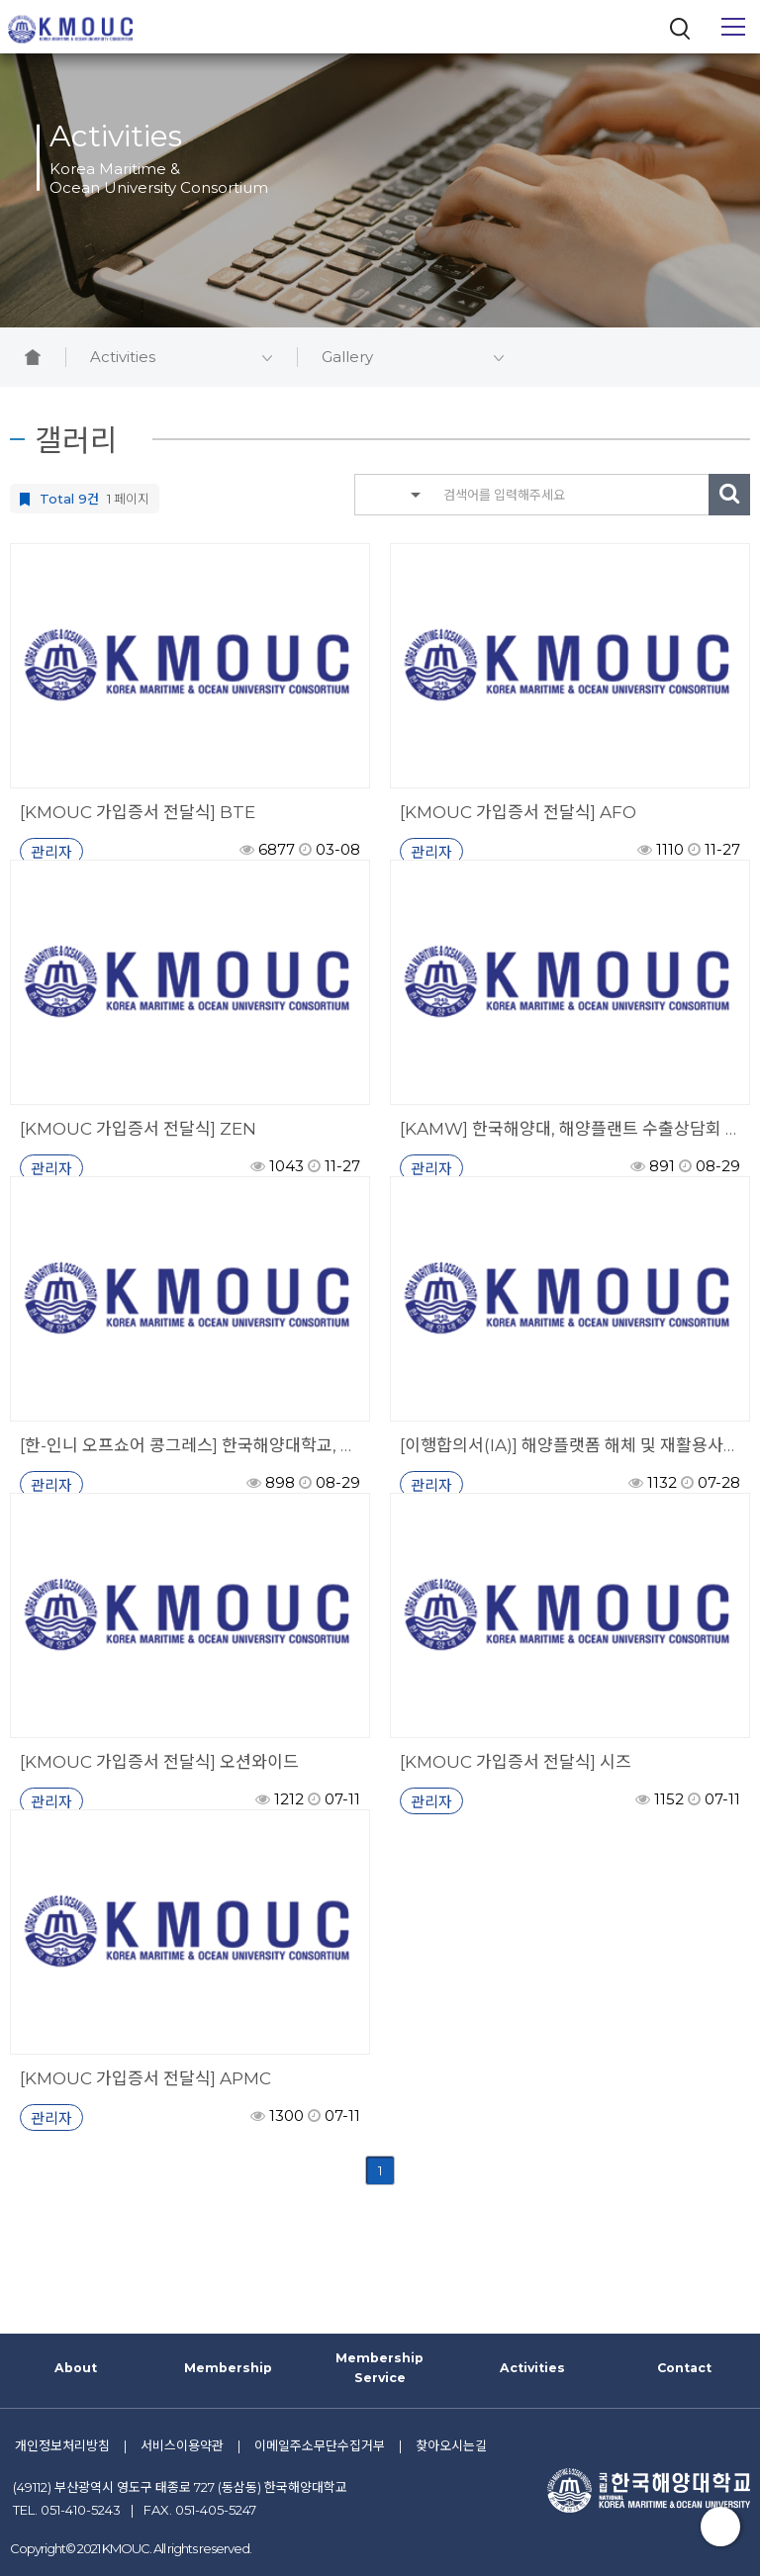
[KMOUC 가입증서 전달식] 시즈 (515, 1762)
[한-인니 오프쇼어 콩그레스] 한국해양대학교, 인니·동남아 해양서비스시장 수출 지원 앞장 (190, 1445)
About (75, 2367)
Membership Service (379, 2367)
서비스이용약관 (182, 2445)
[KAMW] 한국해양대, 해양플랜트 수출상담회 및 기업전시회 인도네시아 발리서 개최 (570, 1129)
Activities (181, 357)
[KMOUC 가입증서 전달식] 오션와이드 (159, 1762)
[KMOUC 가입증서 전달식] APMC (145, 2078)
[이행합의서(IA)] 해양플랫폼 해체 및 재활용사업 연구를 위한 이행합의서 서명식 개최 (570, 1445)
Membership (228, 2367)
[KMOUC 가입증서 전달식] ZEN (138, 1129)
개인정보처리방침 (62, 2445)
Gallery (413, 357)
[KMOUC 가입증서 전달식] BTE (137, 812)
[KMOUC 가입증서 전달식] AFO (518, 812)
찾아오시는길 (451, 2445)
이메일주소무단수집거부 (319, 2445)
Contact (684, 2367)
